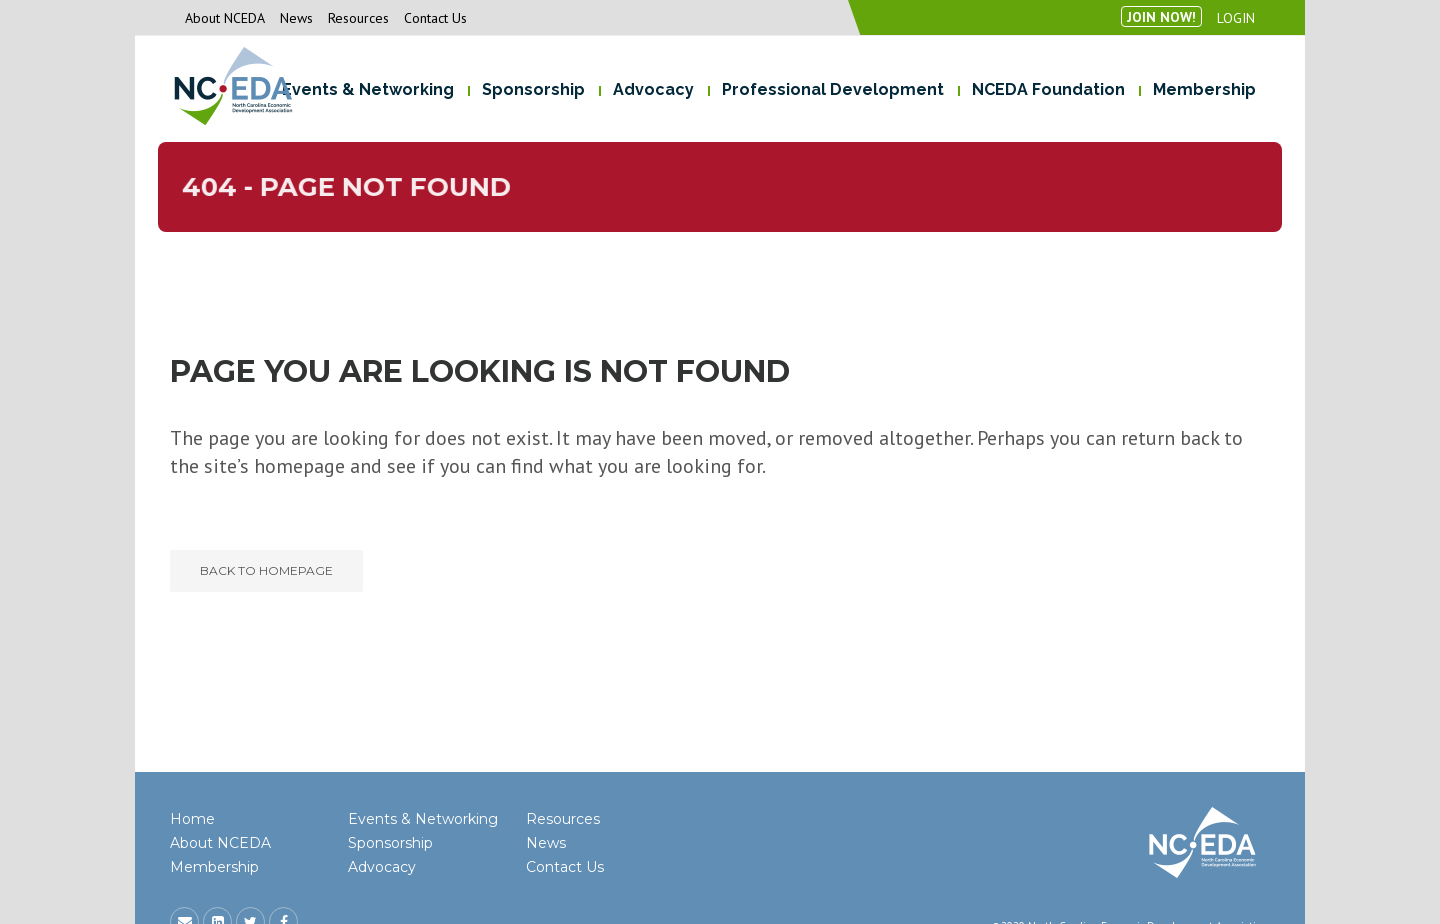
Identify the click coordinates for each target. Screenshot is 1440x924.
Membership (214, 867)
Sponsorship (390, 843)
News (296, 18)
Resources (358, 18)
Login (1236, 18)
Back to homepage (266, 570)
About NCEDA (225, 18)
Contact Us (435, 18)
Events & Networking (423, 819)
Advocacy (382, 867)
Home (192, 819)
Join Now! (1161, 17)
